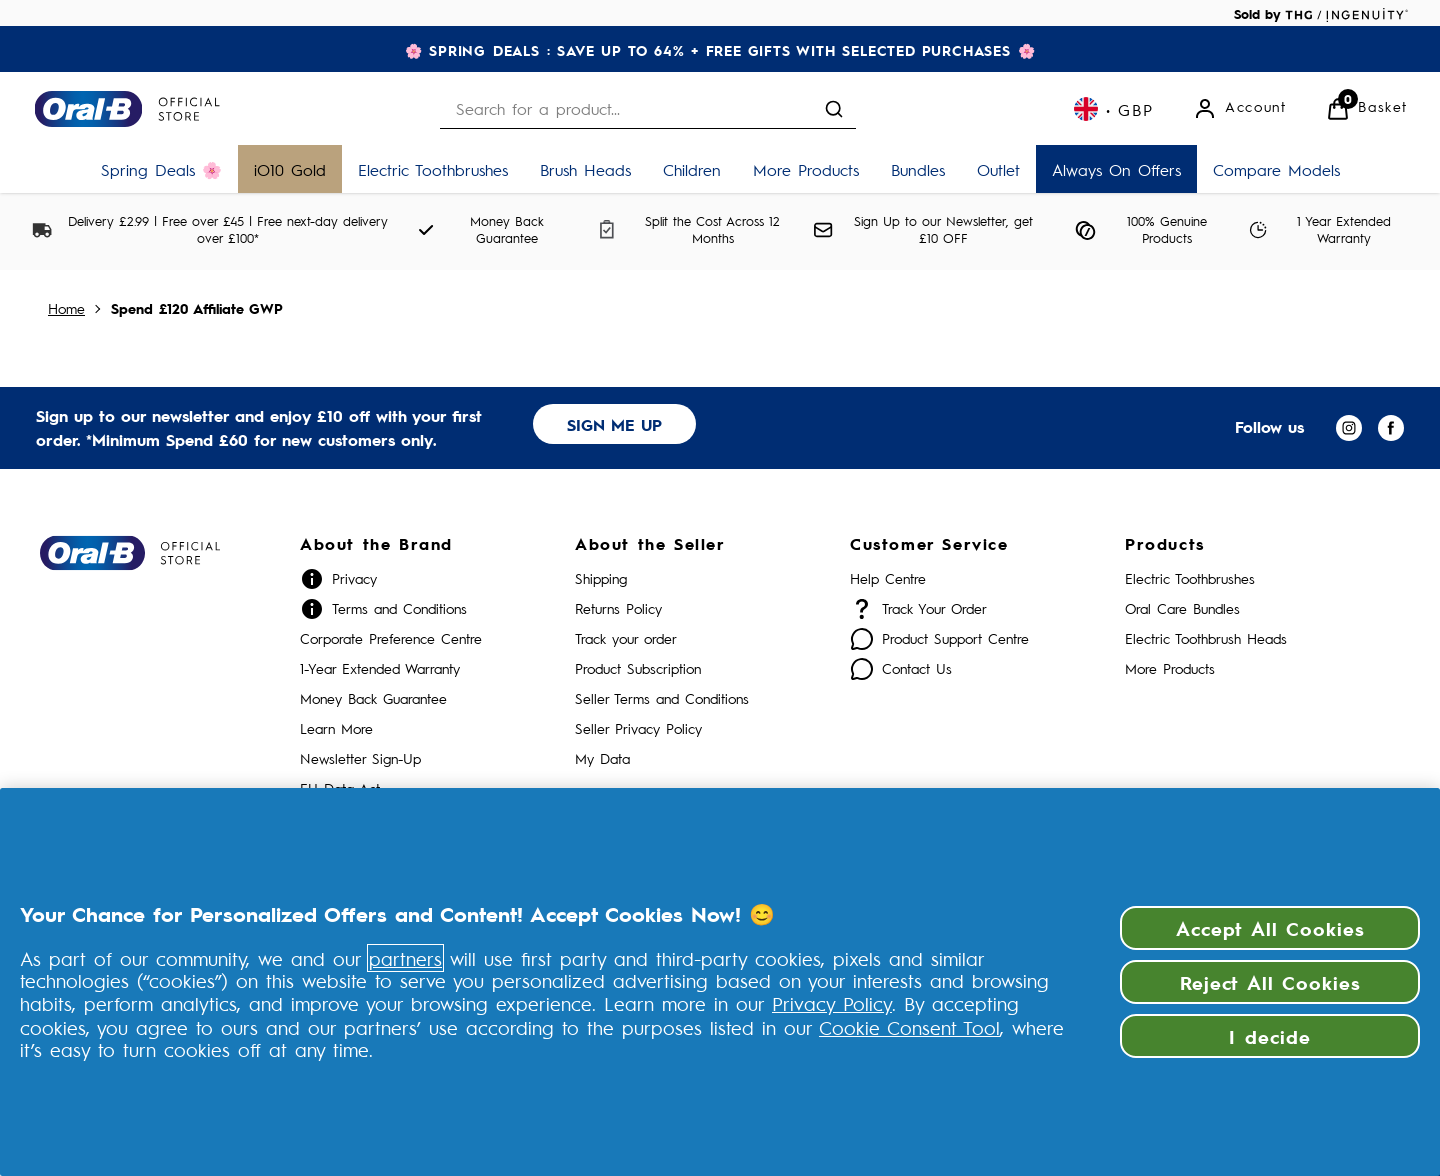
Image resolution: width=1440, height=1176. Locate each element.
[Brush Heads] (585, 169)
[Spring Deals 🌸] (161, 169)
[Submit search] (834, 109)
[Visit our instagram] (1349, 428)
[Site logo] (127, 109)
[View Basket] (1367, 109)
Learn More (336, 728)
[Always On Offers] (1116, 169)
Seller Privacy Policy (638, 728)
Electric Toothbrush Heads (1206, 638)
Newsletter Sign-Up (360, 758)
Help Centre (888, 578)
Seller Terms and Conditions (662, 698)
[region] (720, 982)
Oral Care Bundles (1182, 608)
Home (66, 308)
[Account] (1239, 109)
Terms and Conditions (399, 608)
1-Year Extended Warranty (380, 668)
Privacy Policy (832, 1003)
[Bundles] (918, 169)
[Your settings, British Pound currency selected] (1113, 109)
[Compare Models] (1276, 169)
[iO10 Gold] (290, 169)
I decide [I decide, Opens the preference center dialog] (1270, 1036)
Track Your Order (934, 608)
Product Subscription (638, 668)
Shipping (601, 578)
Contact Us (917, 668)
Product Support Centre (955, 638)
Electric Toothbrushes (1190, 578)
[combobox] (648, 108)
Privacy (354, 578)
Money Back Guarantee (373, 698)
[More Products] (806, 169)
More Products (1170, 668)
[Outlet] (998, 169)
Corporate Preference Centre (391, 638)
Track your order (626, 638)
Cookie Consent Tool (909, 1027)
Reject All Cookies (1270, 982)
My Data (602, 758)
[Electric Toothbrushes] (433, 169)
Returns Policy (618, 608)
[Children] (692, 169)
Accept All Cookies (1270, 928)
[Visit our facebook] (1391, 428)
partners (405, 958)
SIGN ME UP (614, 424)
